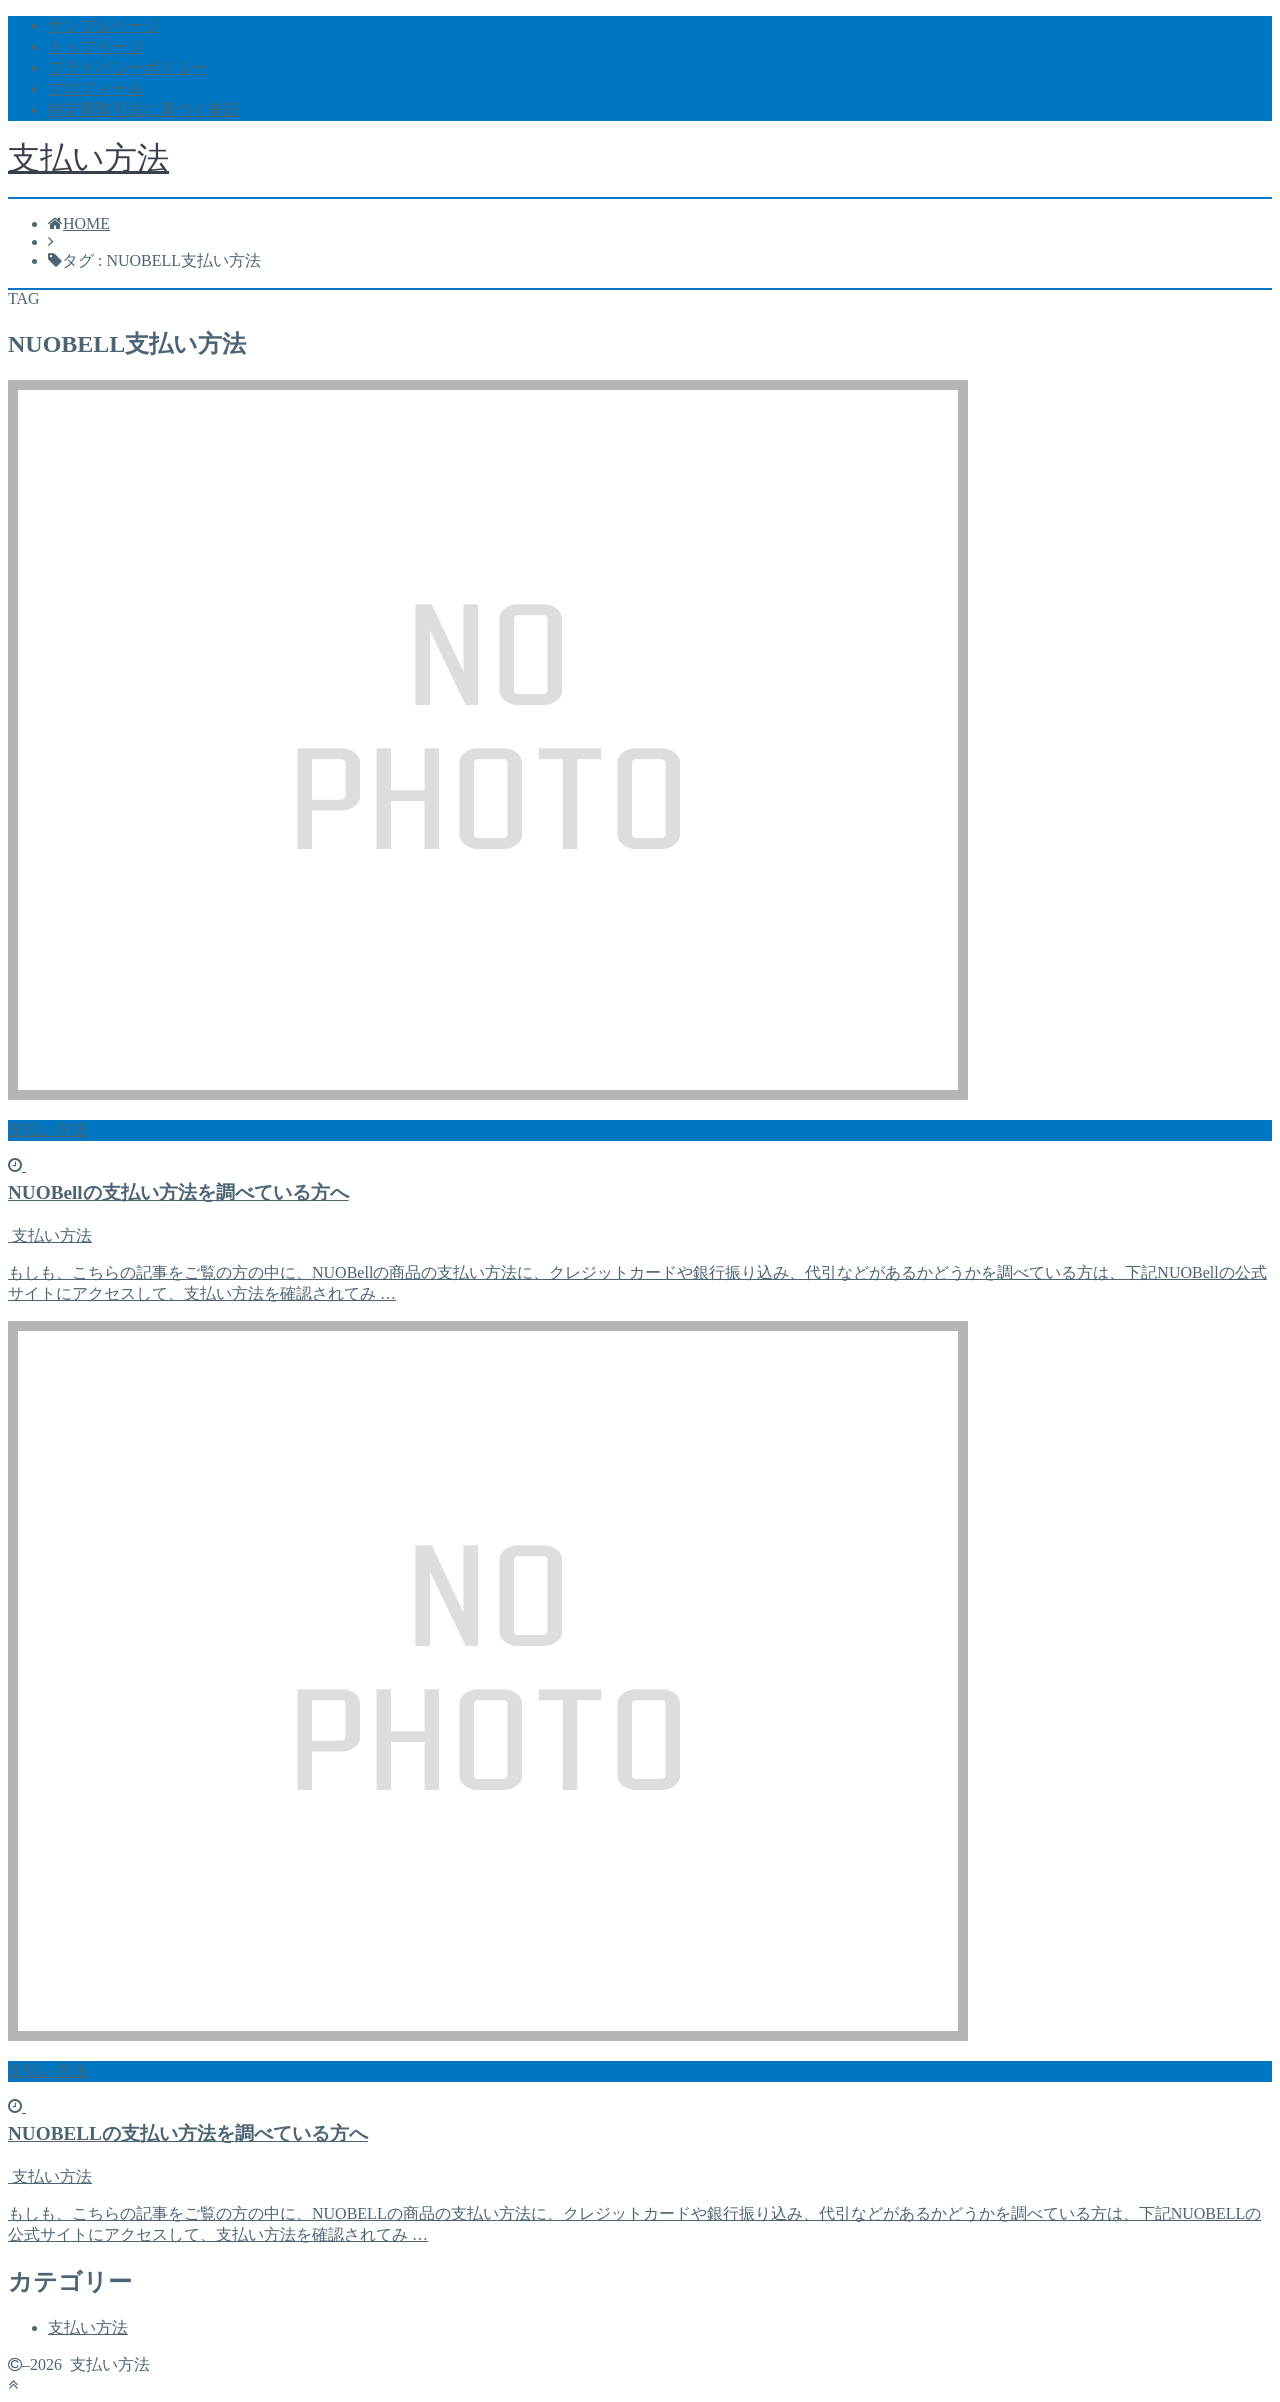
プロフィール (96, 88)
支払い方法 (88, 158)
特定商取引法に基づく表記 (144, 109)
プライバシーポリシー (128, 67)
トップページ (96, 46)
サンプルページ (104, 25)
